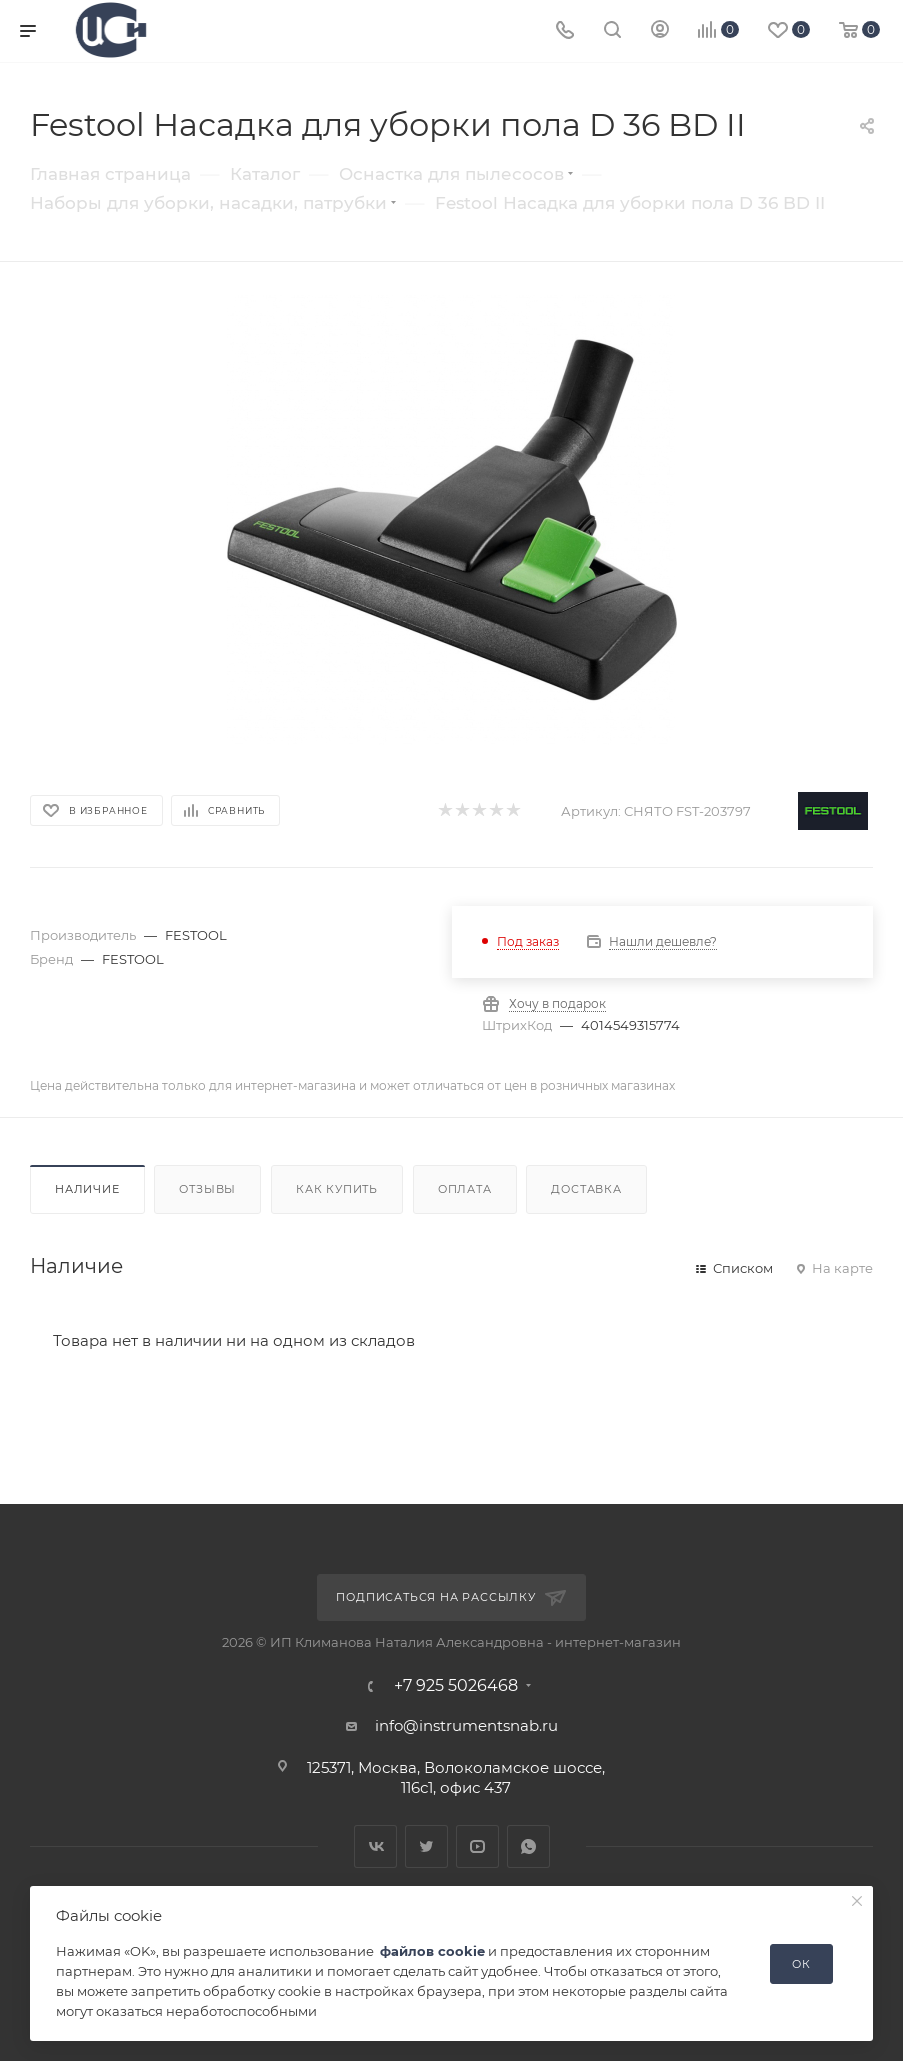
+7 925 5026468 (456, 1686)
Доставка (586, 1189)
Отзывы (207, 1189)
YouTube (477, 1846)
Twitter (426, 1846)
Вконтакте (375, 1846)
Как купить (337, 1189)
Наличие (87, 1189)
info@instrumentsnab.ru (466, 1725)
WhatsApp (528, 1846)
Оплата (465, 1189)
